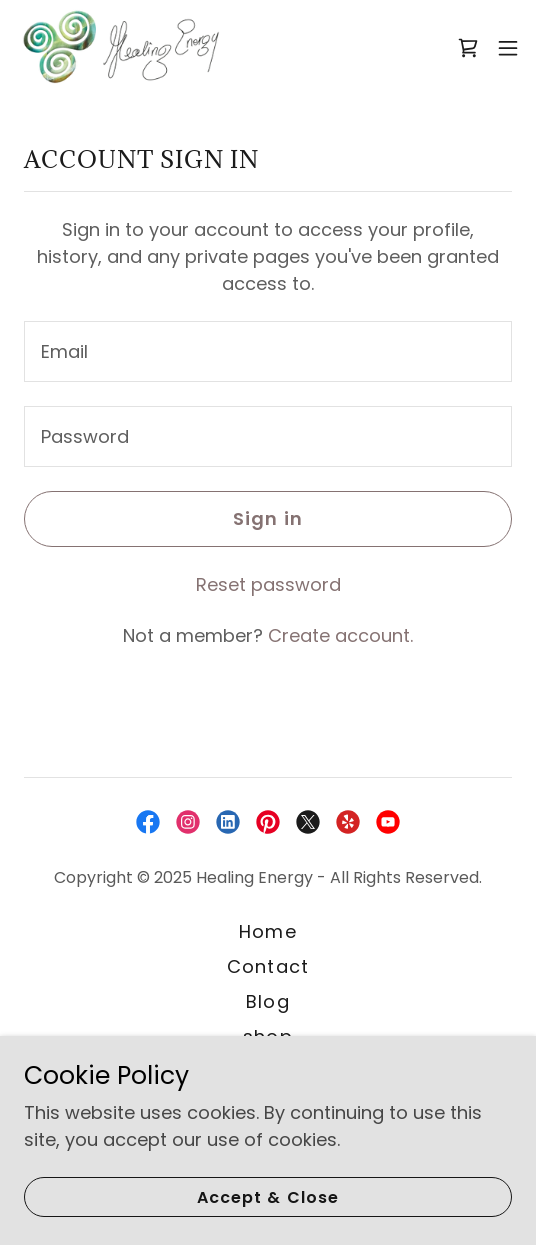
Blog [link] (268, 1001)
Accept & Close (267, 1197)
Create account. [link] (340, 635)
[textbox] (268, 351)
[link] (120, 48)
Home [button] (268, 931)
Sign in (268, 518)
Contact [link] (268, 966)
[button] (508, 48)
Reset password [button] (268, 584)
